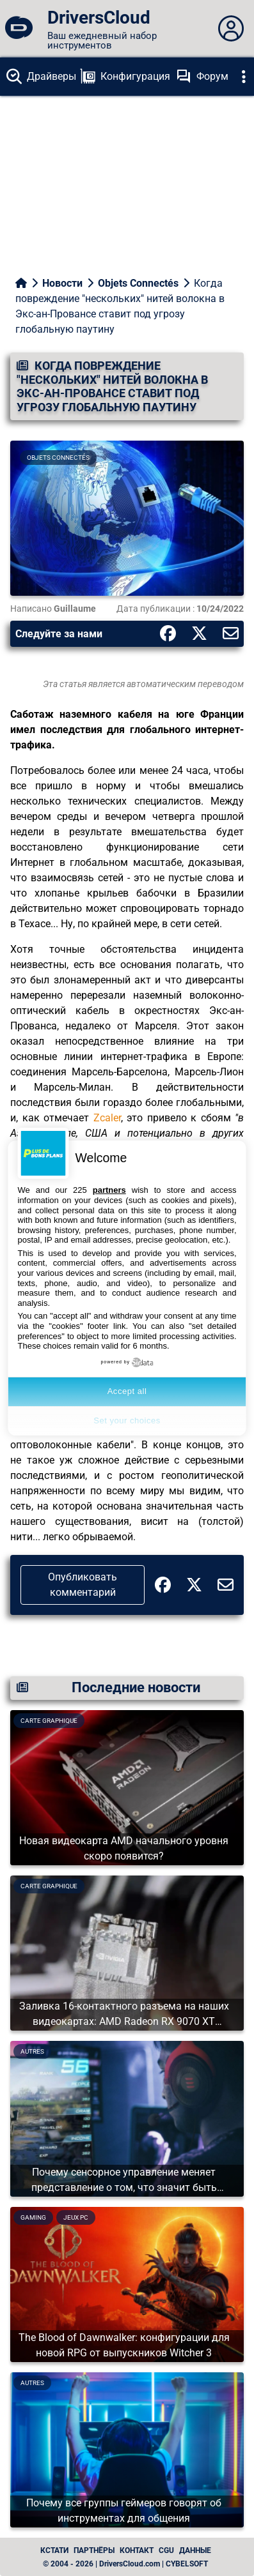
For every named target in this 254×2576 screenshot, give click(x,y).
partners (109, 1190)
